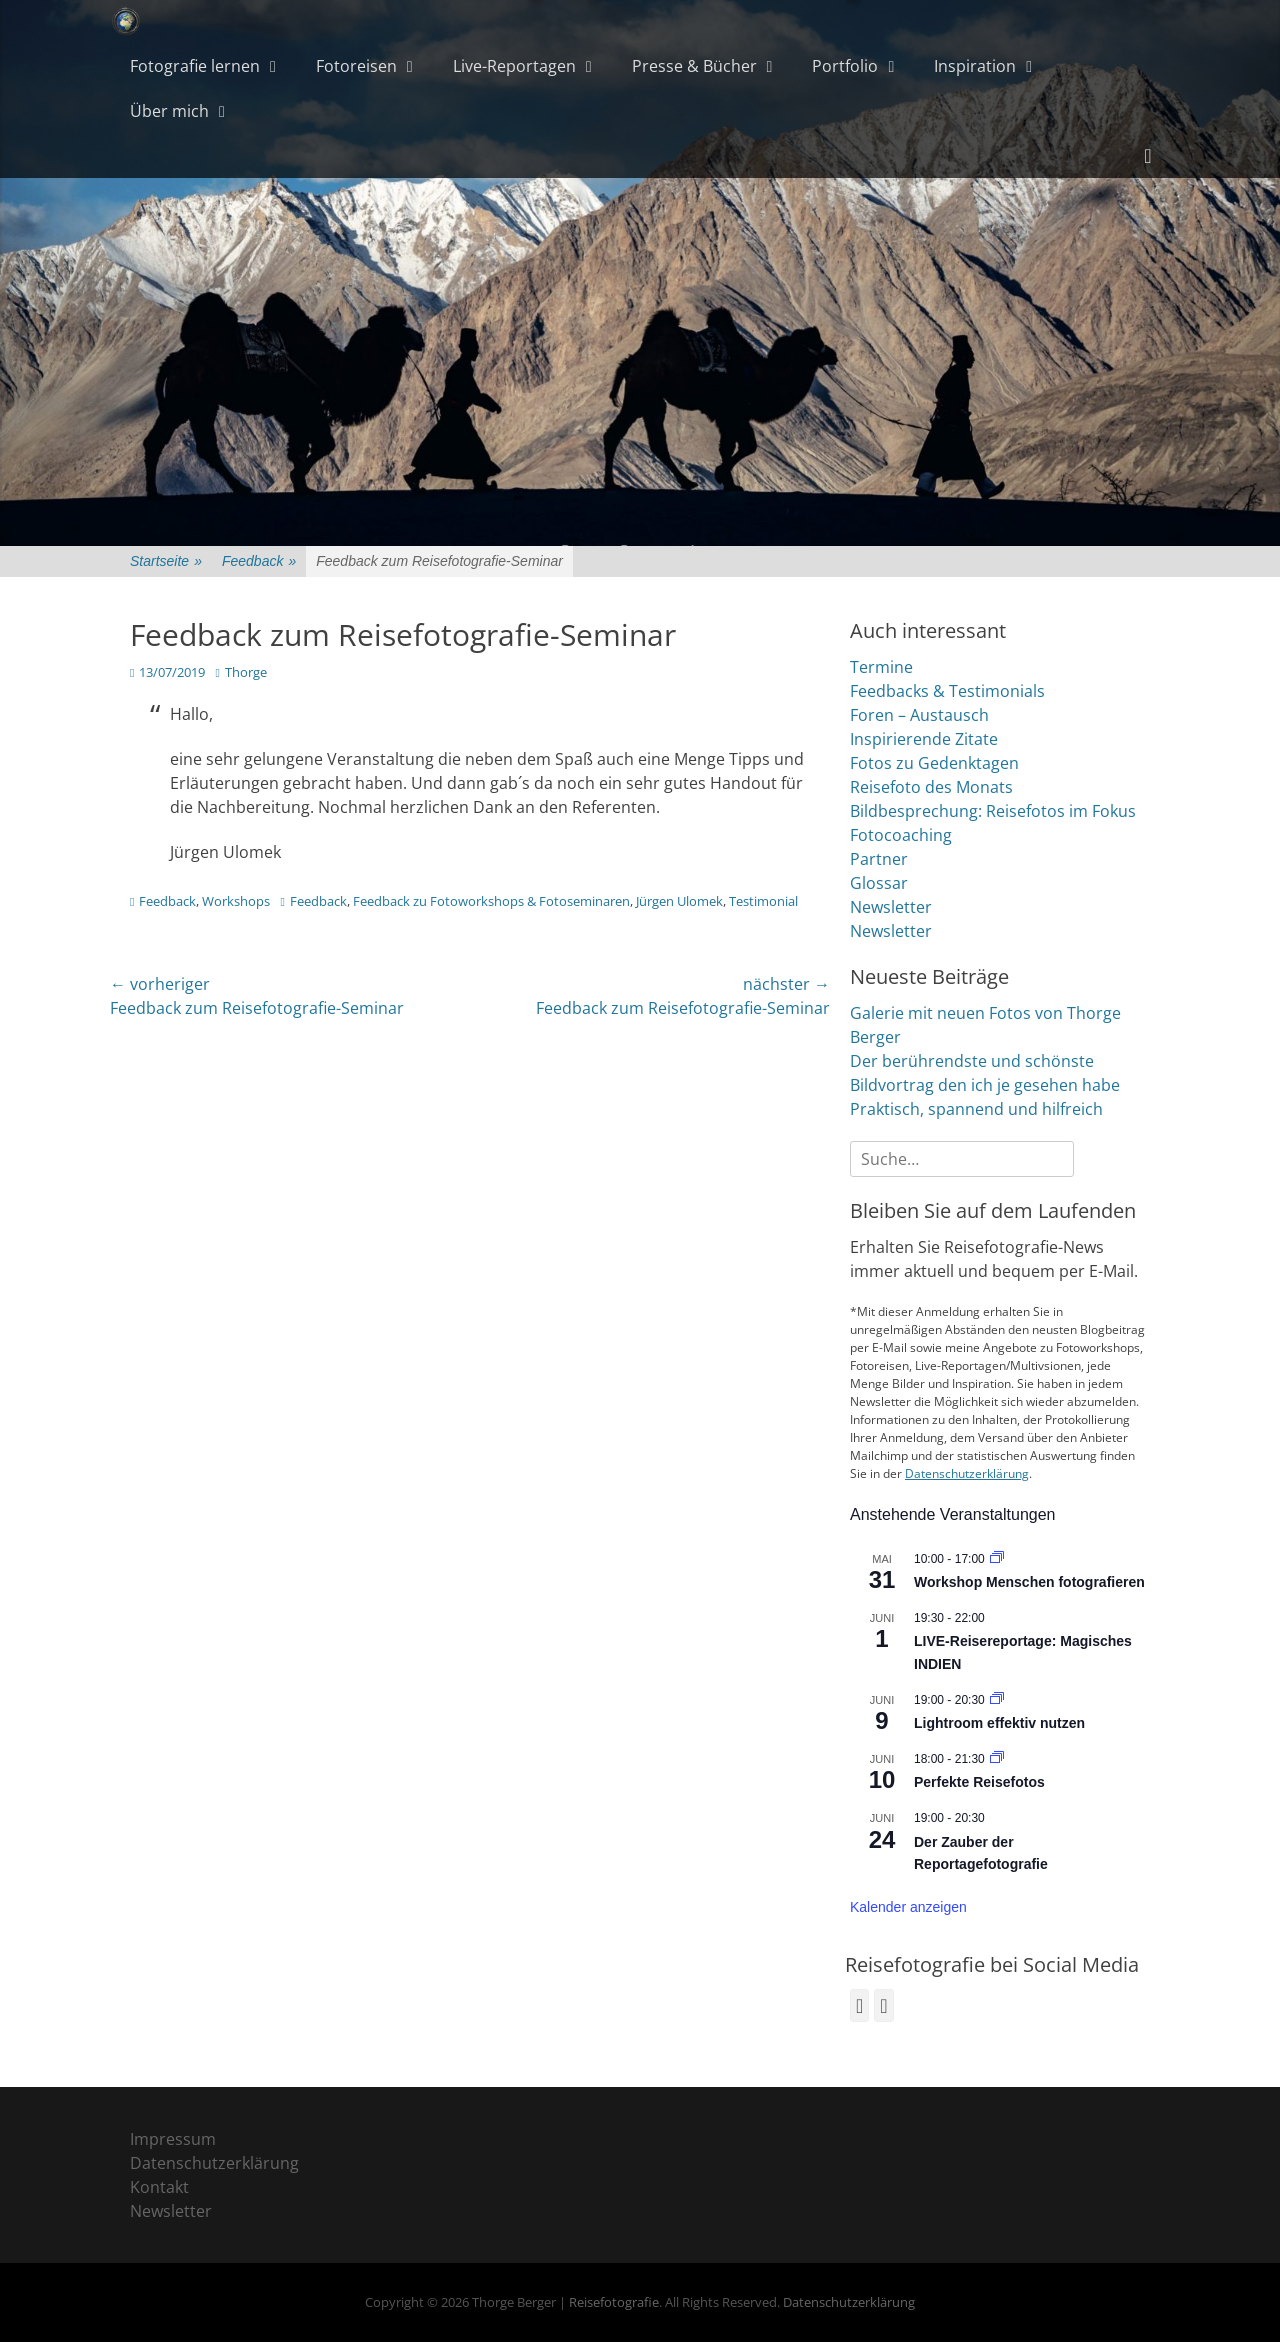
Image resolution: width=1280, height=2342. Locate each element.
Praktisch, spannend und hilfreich (976, 1109)
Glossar (879, 883)
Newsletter (891, 907)
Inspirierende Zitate (924, 739)
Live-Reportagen (514, 66)
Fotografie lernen (195, 66)
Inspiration (975, 66)
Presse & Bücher (694, 66)
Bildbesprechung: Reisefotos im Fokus (993, 811)
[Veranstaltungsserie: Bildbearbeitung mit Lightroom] (997, 1700)
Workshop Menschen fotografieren (1029, 1582)
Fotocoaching (901, 835)
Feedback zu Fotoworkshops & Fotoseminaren (491, 901)
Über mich (169, 111)
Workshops (236, 901)
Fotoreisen (356, 66)
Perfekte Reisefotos (979, 1782)
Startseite (166, 561)
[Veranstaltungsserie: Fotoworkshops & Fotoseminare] (997, 1559)
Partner (879, 859)
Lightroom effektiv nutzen (999, 1723)
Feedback (259, 561)
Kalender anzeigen (908, 1907)
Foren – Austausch (919, 715)
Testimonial (763, 901)
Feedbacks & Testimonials (947, 691)
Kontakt (159, 2187)
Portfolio (845, 66)
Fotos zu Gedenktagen (934, 763)
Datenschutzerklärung (967, 1473)
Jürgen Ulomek (679, 901)
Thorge (246, 672)
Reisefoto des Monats (931, 787)
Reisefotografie (614, 2302)
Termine (881, 667)
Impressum (173, 2139)
